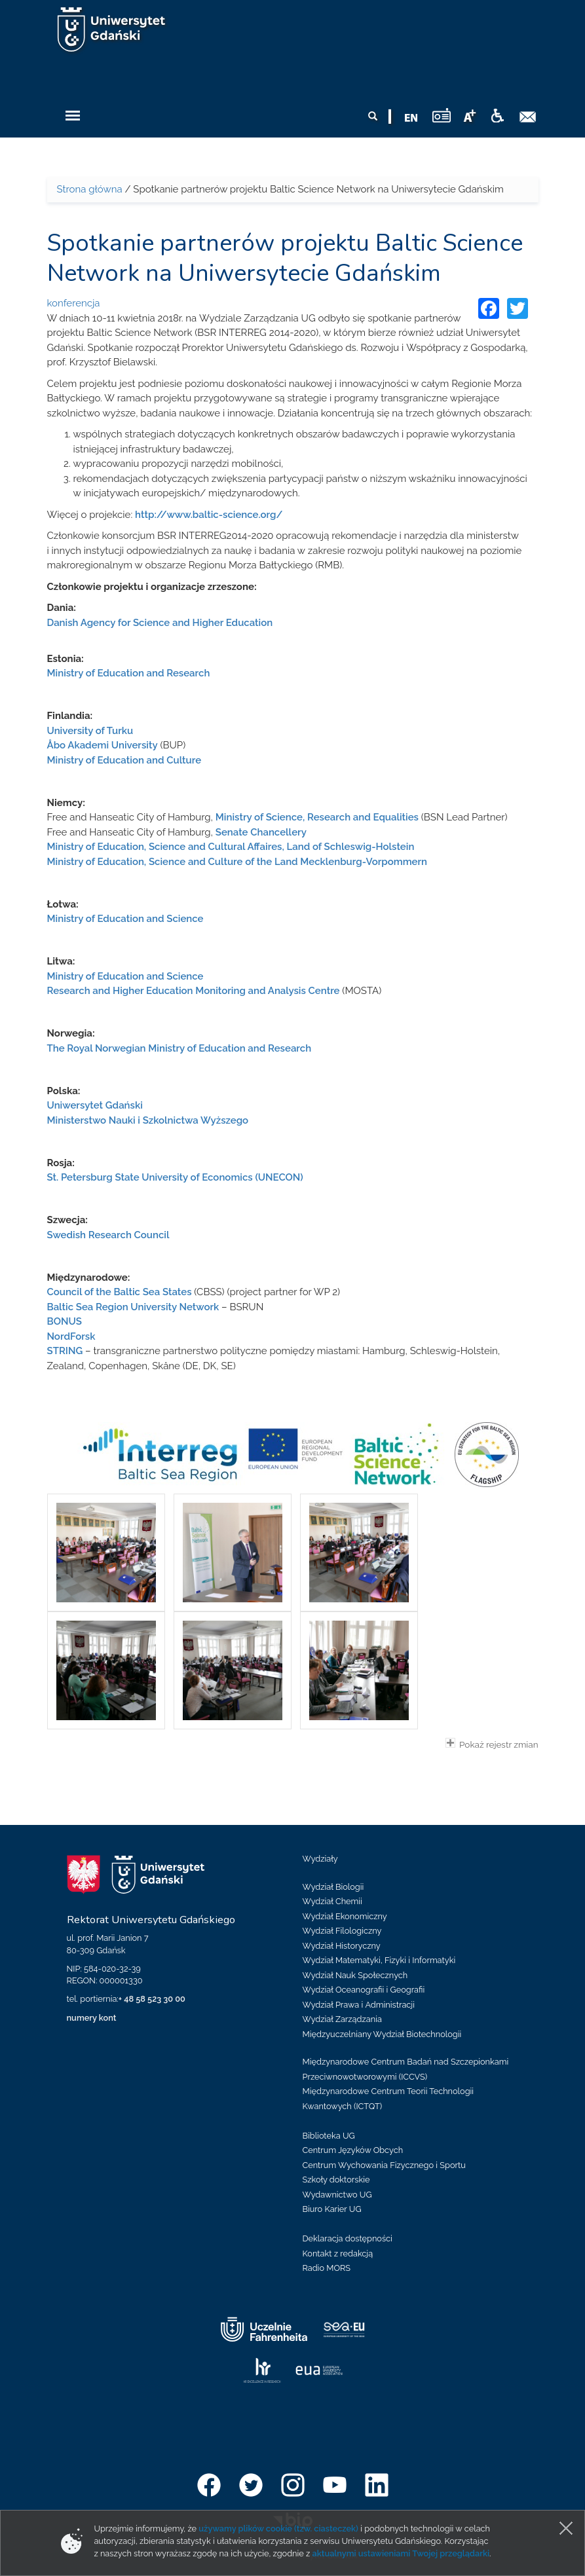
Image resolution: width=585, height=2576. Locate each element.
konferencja (73, 303)
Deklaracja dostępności (347, 2238)
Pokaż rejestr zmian (491, 1744)
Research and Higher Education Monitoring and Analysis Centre (193, 991)
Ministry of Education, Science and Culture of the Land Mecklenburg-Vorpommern (237, 862)
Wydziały (320, 1859)
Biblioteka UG (329, 2136)
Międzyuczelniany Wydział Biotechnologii (382, 2034)
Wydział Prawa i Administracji (359, 2005)
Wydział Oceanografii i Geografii (364, 1990)
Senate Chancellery (261, 832)
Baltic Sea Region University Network (133, 1307)
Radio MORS (327, 2268)
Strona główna (90, 189)
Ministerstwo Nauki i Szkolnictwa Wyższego (148, 1120)
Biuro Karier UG (332, 2209)
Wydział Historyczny (342, 1946)
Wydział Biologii (333, 1887)
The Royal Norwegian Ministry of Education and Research (179, 1048)
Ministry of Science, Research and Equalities (317, 817)
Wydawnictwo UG (337, 2194)
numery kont (92, 2018)
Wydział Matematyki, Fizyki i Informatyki (379, 1960)
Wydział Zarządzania (342, 2019)
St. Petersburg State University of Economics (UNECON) (175, 1177)
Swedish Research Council (108, 1235)
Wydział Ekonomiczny (345, 1916)
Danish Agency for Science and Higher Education (160, 623)
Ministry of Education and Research (128, 673)
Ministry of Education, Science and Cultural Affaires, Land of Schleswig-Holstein (231, 847)
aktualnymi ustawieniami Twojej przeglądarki (400, 2553)
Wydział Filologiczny (342, 1931)
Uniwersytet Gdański (95, 1105)
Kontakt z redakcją (338, 2253)
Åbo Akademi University (102, 745)
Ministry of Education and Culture (124, 760)
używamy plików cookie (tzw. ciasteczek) (278, 2528)
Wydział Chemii (332, 1901)
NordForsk (71, 1336)
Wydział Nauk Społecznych (355, 1975)
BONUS (64, 1321)
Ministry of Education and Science (125, 919)
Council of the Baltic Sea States (119, 1292)
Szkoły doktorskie (336, 2179)
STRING (65, 1351)
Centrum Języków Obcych (353, 2150)
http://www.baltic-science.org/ (208, 515)
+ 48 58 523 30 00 (152, 1999)
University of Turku (90, 731)
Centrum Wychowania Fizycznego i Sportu (384, 2165)
